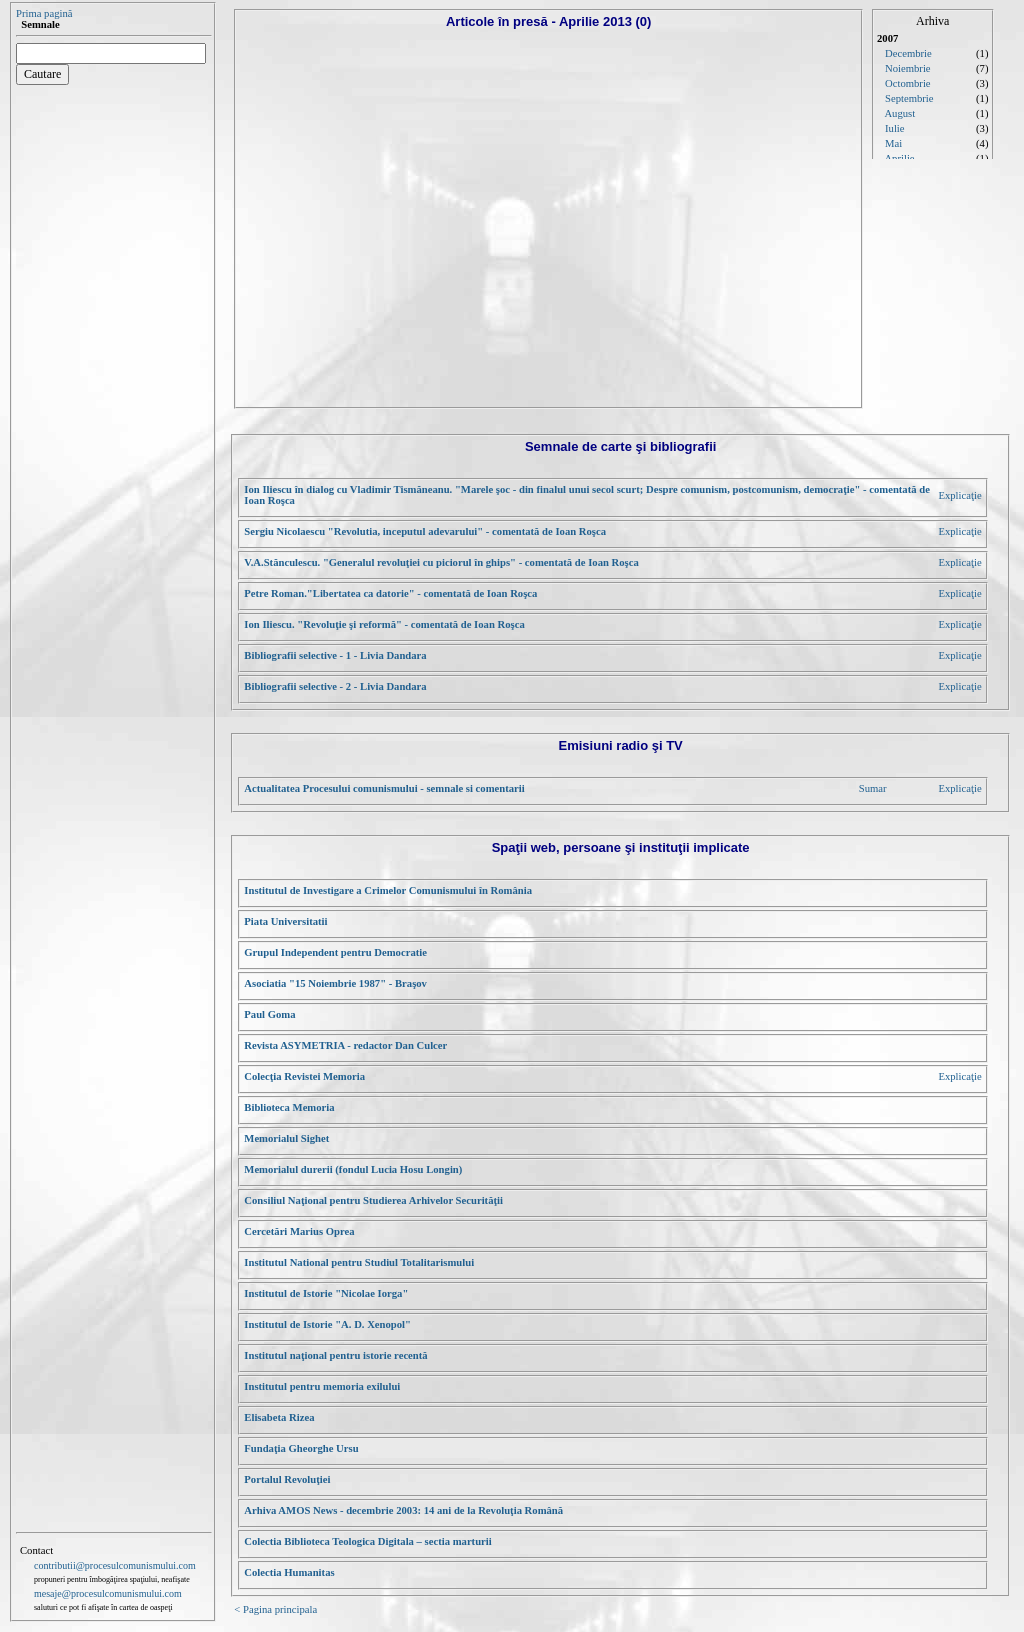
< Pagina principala (275, 1609)
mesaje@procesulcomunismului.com (108, 1593)
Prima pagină (44, 13)
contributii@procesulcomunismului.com (115, 1565)
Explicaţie (959, 495)
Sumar (873, 788)
